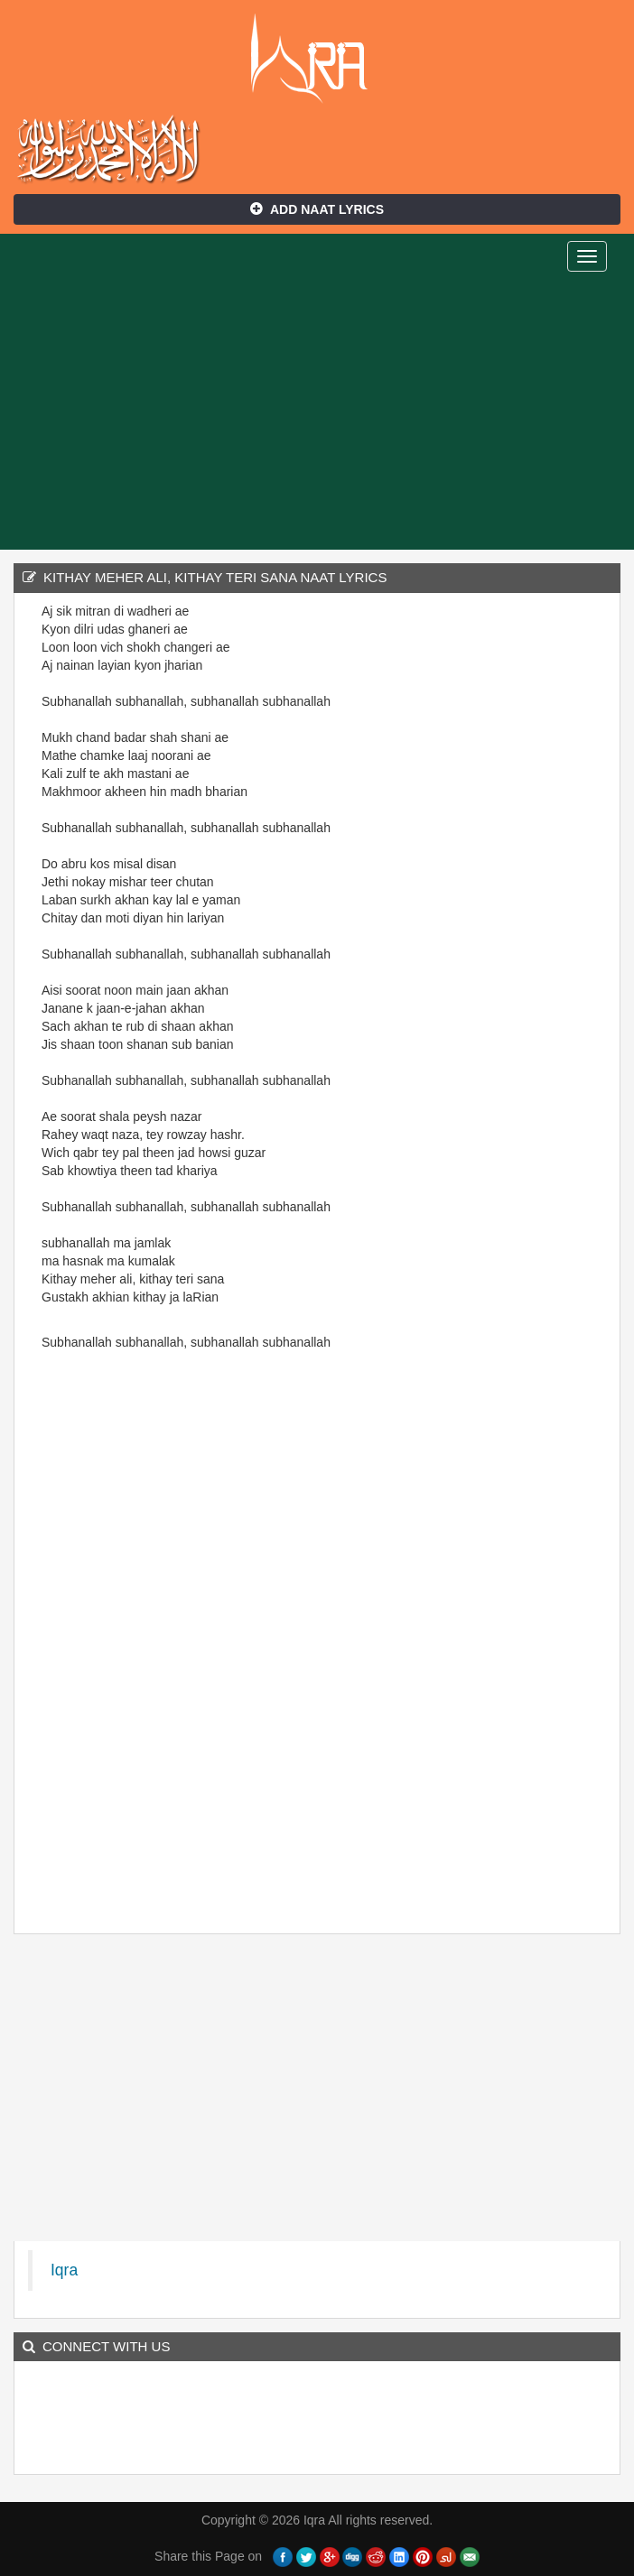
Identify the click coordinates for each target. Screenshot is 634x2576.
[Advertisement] (317, 414)
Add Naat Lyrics (317, 209)
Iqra (317, 59)
